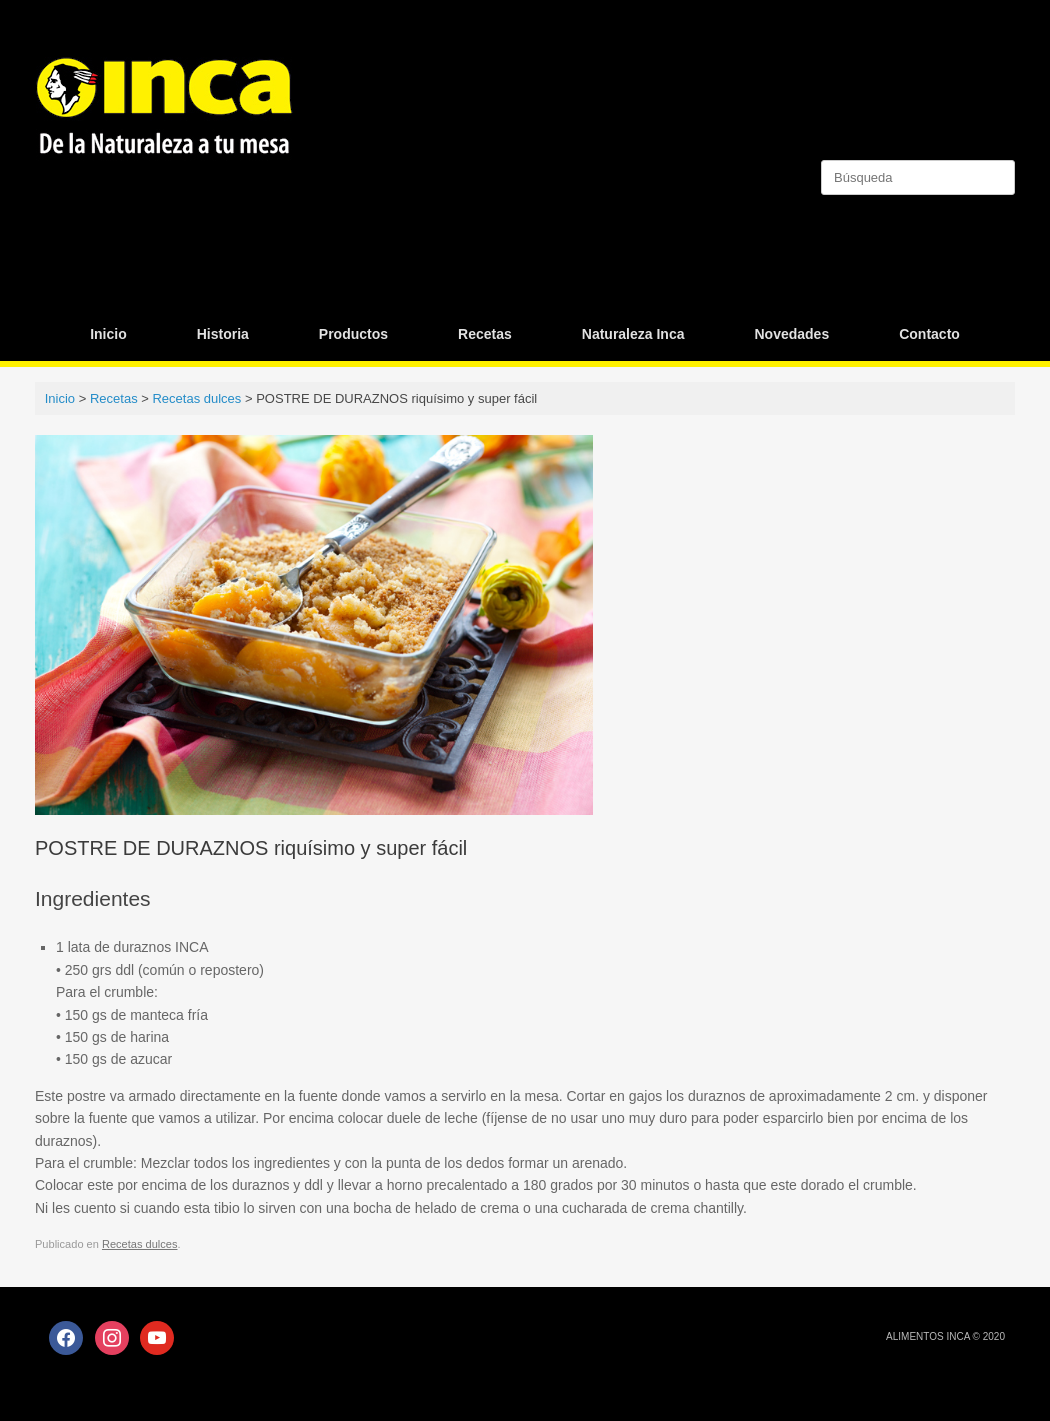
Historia (223, 334)
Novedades (791, 334)
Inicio (108, 334)
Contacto (929, 334)
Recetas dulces (140, 1244)
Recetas (485, 334)
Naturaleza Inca (633, 334)
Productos (353, 334)
